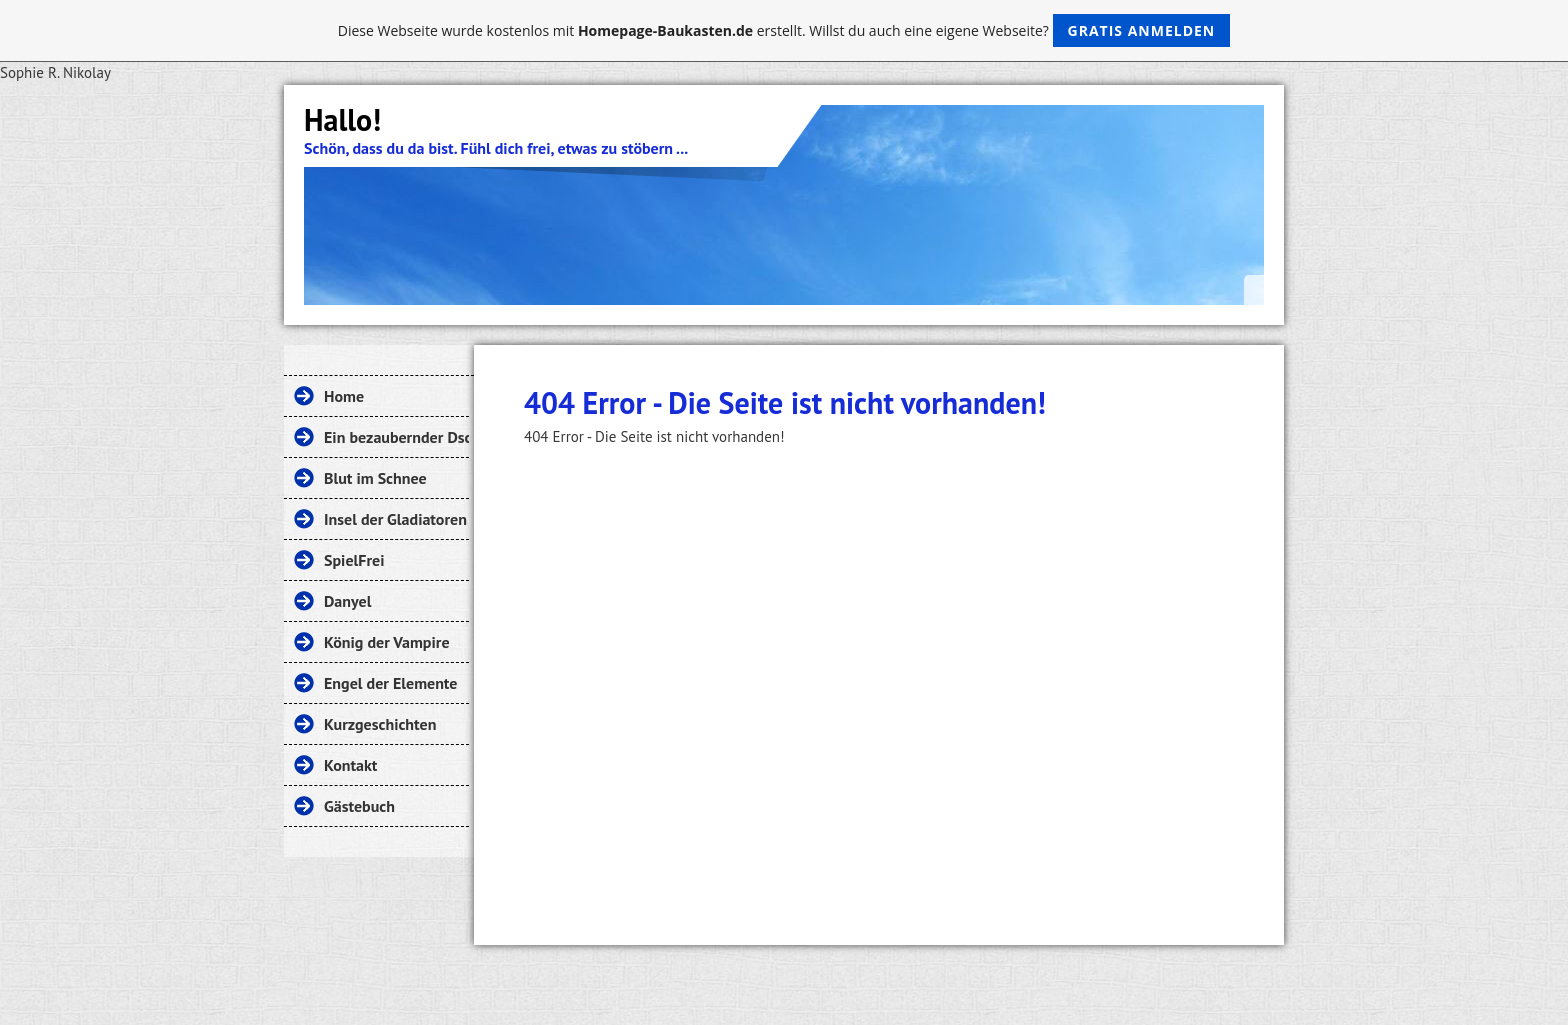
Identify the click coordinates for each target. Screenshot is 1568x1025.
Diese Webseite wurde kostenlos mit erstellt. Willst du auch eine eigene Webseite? (784, 30)
